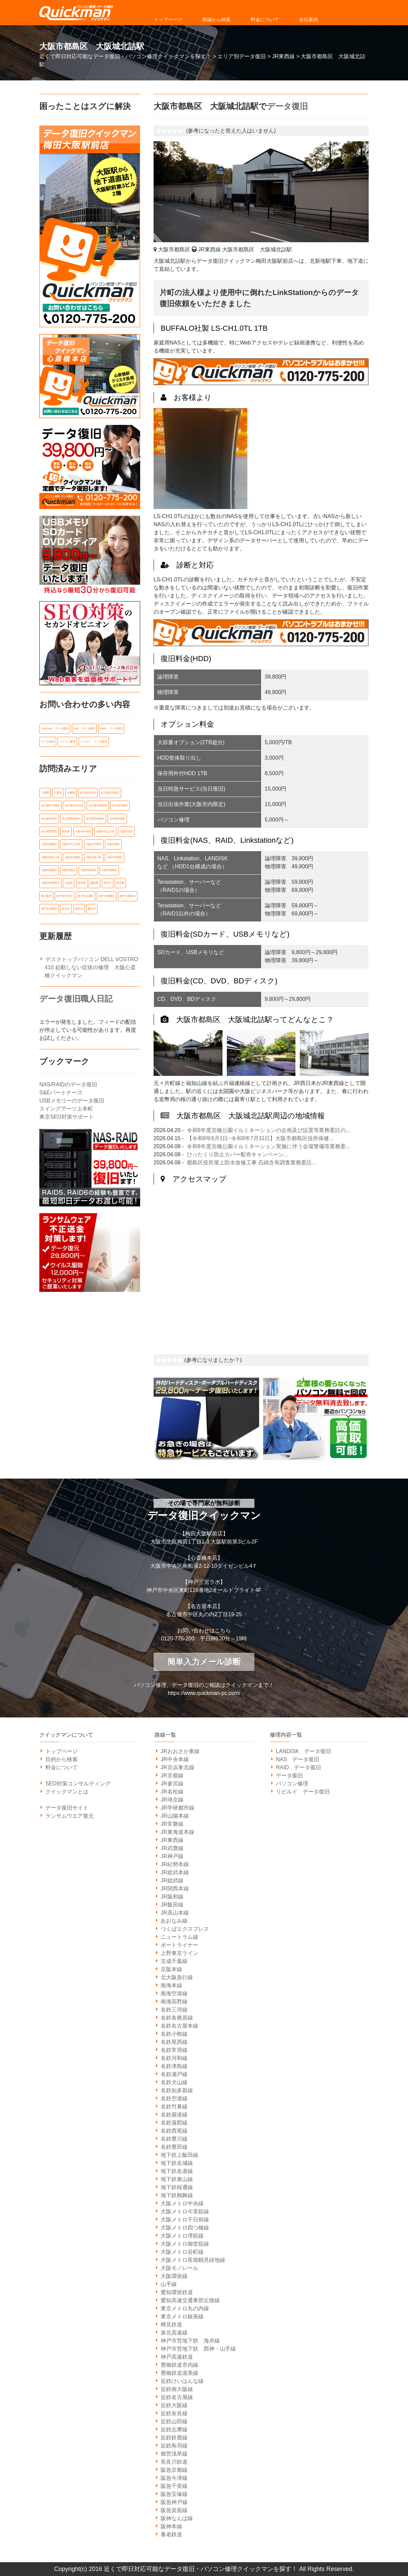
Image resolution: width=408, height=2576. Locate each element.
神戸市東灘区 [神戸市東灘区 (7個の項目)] (106, 891)
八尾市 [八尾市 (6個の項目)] (58, 791)
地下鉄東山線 (177, 2179)
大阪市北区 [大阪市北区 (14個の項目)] (126, 829)
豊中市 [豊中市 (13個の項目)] (92, 903)
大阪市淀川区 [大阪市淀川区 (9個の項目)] (94, 854)
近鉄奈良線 (174, 2413)
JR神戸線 (172, 1856)
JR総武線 (172, 1880)
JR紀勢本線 (175, 1864)
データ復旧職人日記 (76, 992)
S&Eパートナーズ (60, 1087)
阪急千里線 (174, 2486)
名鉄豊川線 (174, 2139)
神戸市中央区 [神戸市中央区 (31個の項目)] (64, 891)
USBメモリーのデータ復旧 (71, 1095)
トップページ (168, 19)
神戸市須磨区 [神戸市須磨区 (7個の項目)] (49, 903)
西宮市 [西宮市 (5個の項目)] (79, 903)
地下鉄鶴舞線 (177, 2195)
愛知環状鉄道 (177, 2292)
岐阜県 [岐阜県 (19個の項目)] (82, 878)
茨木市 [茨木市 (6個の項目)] (66, 903)
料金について (265, 19)
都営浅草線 (174, 2454)
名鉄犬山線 (174, 2082)
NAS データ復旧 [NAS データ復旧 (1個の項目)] (84, 728)
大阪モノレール (179, 2268)
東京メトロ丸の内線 (185, 2308)
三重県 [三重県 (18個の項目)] (45, 791)
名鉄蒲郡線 (174, 2123)
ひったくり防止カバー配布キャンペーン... (237, 1154)
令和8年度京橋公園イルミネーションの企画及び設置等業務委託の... (268, 1130)
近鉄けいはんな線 (182, 2381)
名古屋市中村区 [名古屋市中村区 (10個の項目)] (110, 791)
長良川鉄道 (174, 2462)
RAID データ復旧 (298, 1767)
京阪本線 (171, 1969)
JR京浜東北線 (177, 1767)
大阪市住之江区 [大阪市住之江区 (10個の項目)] (105, 829)
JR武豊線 (172, 1848)
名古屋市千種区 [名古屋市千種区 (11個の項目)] (50, 804)
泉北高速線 (174, 2332)
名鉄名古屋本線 (179, 2026)
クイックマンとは (66, 1791)
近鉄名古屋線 (177, 2397)
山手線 (169, 2284)
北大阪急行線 (177, 1977)
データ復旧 (287, 106)
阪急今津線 (174, 2478)
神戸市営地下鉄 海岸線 (190, 2341)
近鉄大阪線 (174, 2405)
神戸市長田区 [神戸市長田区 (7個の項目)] (128, 891)
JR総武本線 (175, 1872)
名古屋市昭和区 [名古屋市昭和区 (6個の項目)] (97, 804)
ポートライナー (179, 1945)
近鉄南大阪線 (177, 2389)
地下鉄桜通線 (177, 2187)
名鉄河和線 (174, 2058)
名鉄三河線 (174, 2009)
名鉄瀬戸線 (174, 2074)
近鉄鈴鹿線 (174, 2437)
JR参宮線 (172, 1783)
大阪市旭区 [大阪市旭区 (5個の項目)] (113, 841)
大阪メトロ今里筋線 (185, 2211)
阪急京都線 (174, 2470)
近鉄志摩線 (174, 2429)
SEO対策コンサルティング (78, 1783)
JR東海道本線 (177, 1832)
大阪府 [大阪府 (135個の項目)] (69, 878)
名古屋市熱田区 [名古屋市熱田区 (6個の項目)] (71, 816)
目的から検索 (61, 1759)
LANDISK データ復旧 (303, 1751)
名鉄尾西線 (174, 2042)
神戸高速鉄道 (177, 2357)
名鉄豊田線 (174, 2147)
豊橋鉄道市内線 (179, 2365)
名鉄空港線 (174, 2098)
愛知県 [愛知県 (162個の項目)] (94, 878)
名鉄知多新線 (177, 2090)
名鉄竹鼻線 (174, 2106)
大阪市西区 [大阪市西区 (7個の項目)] (68, 866)
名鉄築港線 (174, 2114)
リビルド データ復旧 (303, 1791)
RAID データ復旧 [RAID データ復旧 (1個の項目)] (111, 728)
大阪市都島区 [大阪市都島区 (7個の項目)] (109, 866)
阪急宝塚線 (174, 2494)
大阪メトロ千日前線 (185, 2219)
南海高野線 (174, 2001)
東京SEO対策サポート (66, 1111)
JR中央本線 (175, 1759)
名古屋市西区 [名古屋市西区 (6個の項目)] (49, 829)
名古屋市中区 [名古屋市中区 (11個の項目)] (88, 791)
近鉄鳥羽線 (174, 2445)
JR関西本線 (175, 1888)
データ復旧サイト (66, 1808)
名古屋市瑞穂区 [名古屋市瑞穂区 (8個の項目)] (95, 816)
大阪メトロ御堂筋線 (185, 2244)
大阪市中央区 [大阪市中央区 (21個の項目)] (83, 829)
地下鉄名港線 (177, 2171)
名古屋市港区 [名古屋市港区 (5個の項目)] (49, 816)
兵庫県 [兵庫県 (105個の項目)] (71, 791)
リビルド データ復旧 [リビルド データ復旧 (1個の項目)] (93, 740)
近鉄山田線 (174, 2421)
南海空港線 (174, 1993)
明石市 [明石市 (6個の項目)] (108, 878)
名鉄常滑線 (174, 2050)
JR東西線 (172, 1840)
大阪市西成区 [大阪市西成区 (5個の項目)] (88, 866)
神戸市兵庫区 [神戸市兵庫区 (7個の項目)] (86, 891)
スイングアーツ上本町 (66, 1103)
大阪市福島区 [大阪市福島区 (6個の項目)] (49, 866)
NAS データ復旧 (297, 1759)
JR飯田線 (172, 1905)
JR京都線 (172, 1775)
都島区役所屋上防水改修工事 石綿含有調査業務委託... (252, 1162)
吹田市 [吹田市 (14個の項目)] (66, 829)
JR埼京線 (172, 1800)
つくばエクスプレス (185, 1929)
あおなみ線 (174, 1921)
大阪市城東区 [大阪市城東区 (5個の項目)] (49, 841)
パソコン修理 (292, 1783)
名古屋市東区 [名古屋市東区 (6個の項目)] (120, 804)
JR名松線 (172, 1791)
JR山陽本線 (175, 1816)
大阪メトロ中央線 (182, 2203)
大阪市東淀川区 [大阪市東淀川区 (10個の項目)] (50, 854)
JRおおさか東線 (180, 1751)
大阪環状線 (174, 2276)
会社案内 (308, 19)
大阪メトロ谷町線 (182, 2252)
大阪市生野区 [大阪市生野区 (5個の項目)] (115, 854)
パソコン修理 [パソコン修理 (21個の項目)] (67, 740)
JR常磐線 (172, 1824)
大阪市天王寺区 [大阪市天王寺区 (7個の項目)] (71, 841)
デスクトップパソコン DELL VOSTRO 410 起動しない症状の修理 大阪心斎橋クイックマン (91, 962)
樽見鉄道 (171, 2324)
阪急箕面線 (174, 2510)
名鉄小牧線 (174, 2034)
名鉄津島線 (174, 2066)
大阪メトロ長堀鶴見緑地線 (193, 2260)
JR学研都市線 (177, 1808)
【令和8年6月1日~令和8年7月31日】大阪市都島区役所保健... (260, 1138)
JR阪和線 (172, 1896)
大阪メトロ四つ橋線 (185, 2227)
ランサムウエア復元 (69, 1816)
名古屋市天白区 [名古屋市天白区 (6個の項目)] (74, 804)
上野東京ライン (179, 1953)
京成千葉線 (174, 1961)
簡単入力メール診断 (204, 1661)
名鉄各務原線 (177, 2018)
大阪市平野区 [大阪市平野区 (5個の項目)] (94, 841)
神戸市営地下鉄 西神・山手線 (198, 2349)
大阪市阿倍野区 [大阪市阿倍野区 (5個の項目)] (50, 878)
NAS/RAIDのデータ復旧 (68, 1079)
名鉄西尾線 (174, 2131)
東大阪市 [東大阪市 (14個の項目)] (46, 891)
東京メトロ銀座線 (182, 2316)
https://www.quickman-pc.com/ (204, 1693)
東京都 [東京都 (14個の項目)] (120, 878)
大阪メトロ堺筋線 (182, 2236)
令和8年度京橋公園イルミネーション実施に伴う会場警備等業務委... (268, 1146)
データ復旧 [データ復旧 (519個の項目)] (47, 740)
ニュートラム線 (179, 1937)
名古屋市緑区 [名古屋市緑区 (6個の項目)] (117, 816)
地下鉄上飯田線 (179, 2155)
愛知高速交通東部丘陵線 (190, 2300)
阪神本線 (171, 2526)
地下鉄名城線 (177, 2163)
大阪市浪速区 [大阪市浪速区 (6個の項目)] (73, 854)
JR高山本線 (175, 1913)
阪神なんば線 (177, 2518)
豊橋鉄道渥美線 (179, 2373)
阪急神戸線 (174, 2502)
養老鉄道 (171, 2534)
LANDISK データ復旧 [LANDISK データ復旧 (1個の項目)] (55, 728)
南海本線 (171, 1985)
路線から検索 (216, 19)
